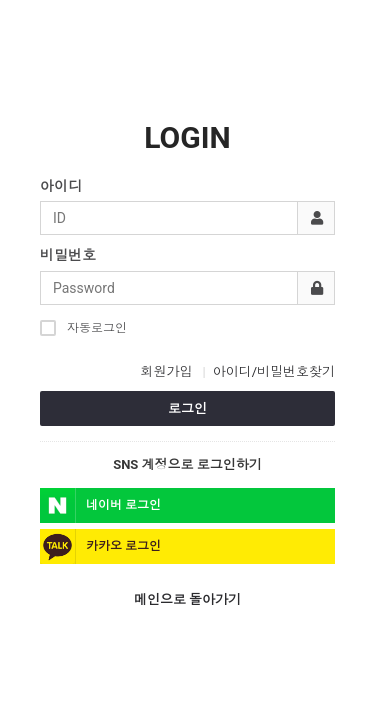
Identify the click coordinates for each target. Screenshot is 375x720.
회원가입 (166, 371)
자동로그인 (83, 327)
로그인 (187, 408)
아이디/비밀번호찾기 (274, 371)
